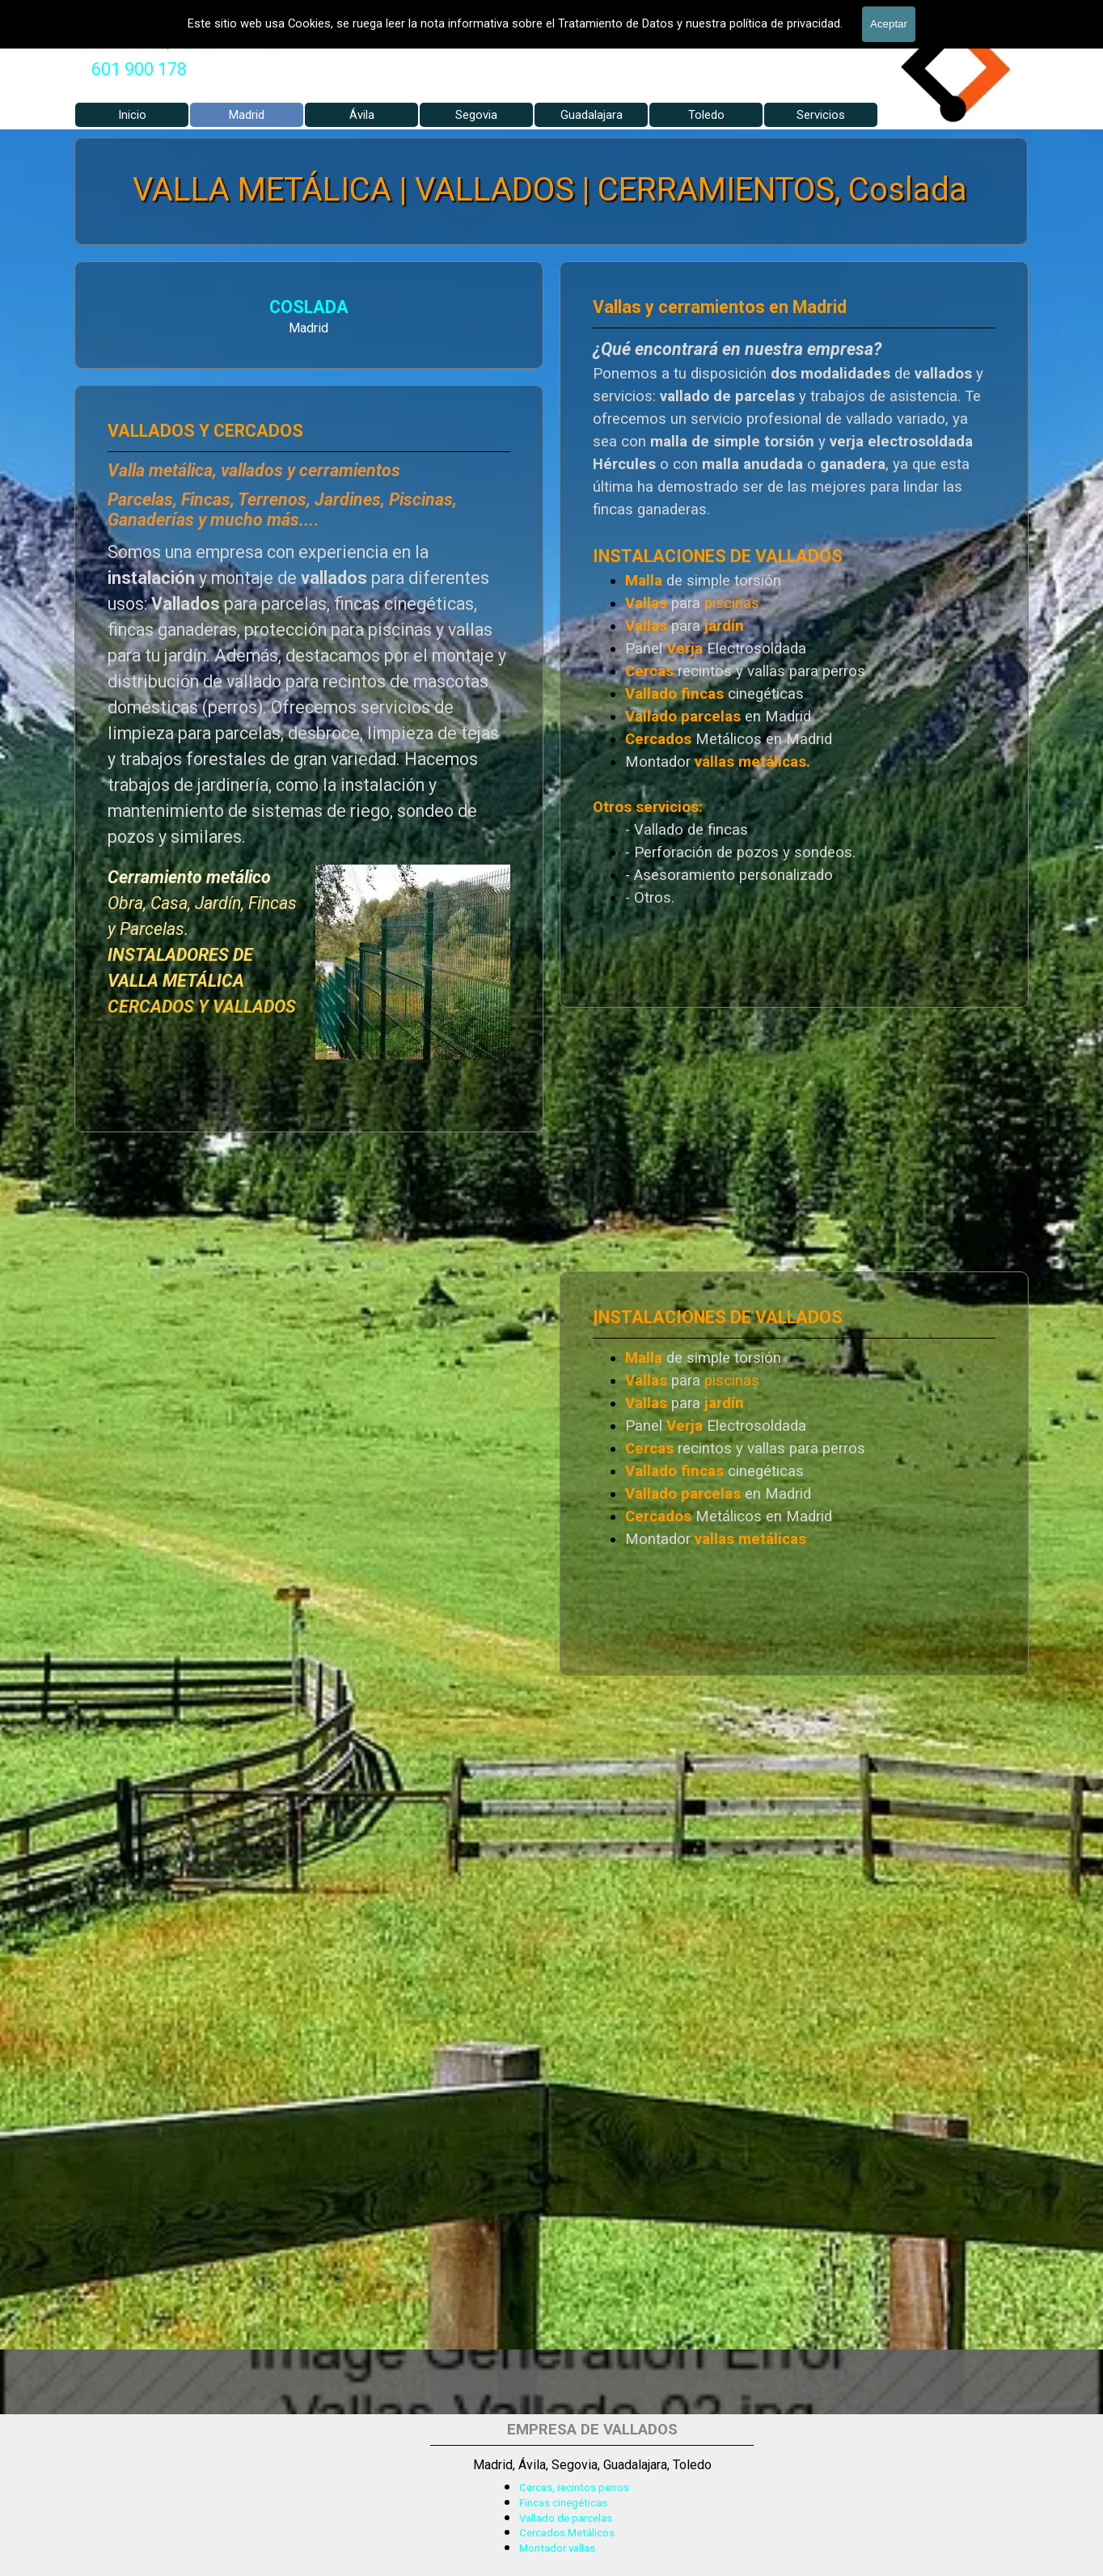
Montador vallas (557, 2548)
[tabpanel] (139, 69)
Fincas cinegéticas (563, 2503)
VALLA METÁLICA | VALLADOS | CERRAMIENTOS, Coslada (549, 189)
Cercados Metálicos (567, 2533)
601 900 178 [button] (139, 69)
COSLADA (279, 307)
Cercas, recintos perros (574, 2487)
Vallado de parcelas (565, 2518)
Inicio (132, 115)
